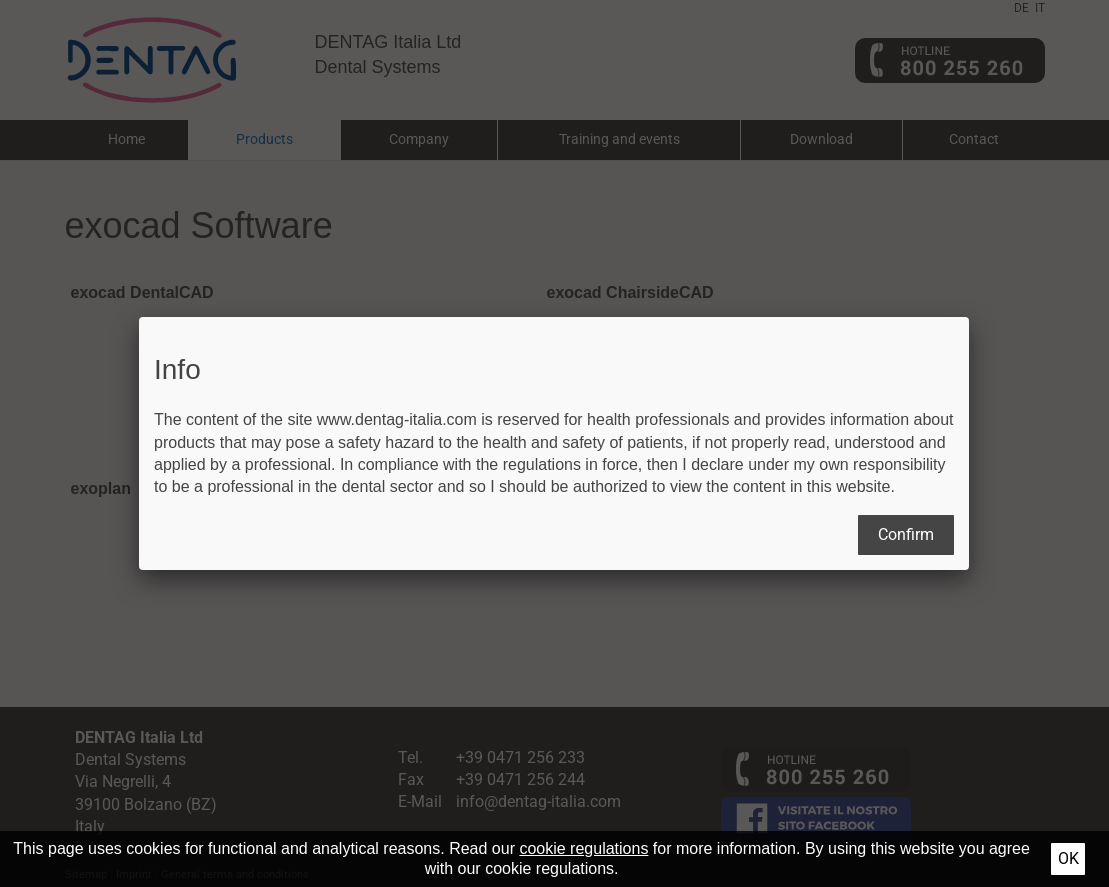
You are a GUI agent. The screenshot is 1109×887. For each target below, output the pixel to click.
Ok (1068, 858)
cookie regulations (583, 848)
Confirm (906, 534)
